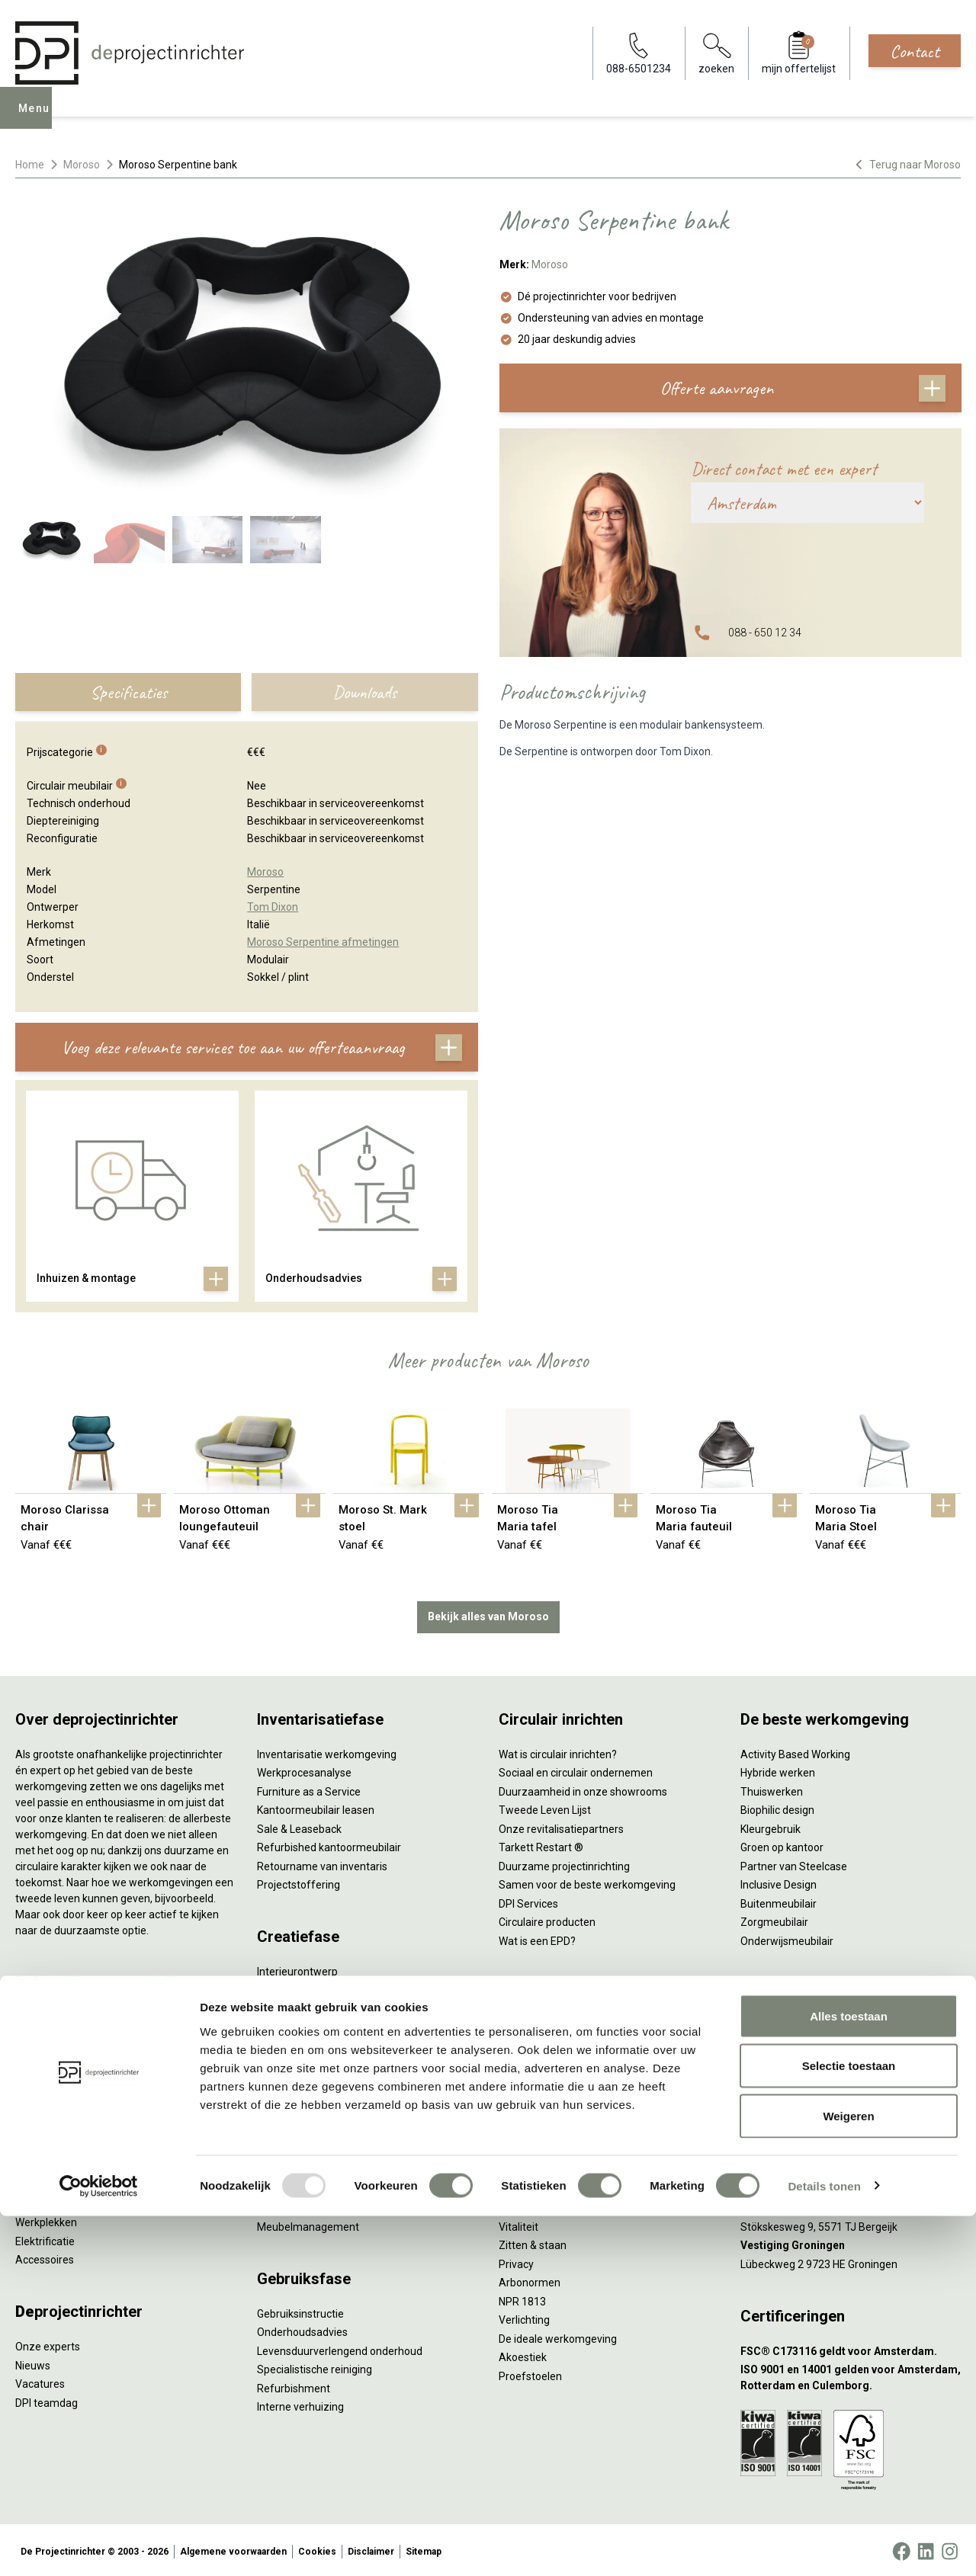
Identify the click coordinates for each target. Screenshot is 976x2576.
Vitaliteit (518, 2224)
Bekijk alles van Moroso (488, 1613)
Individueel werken (543, 2043)
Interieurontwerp (297, 1968)
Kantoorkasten (50, 2126)
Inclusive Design (778, 1882)
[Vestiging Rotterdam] (850, 2168)
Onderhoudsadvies (302, 2329)
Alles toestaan (849, 2375)
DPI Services (286, 2205)
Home (29, 165)
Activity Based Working (795, 1751)
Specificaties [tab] (128, 692)
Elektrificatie (45, 2238)
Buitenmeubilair (778, 1901)
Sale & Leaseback (299, 1826)
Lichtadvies (284, 2062)
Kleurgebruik (770, 1826)
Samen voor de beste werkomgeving (587, 1882)
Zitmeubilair (44, 2107)
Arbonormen (529, 2279)
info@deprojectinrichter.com (816, 2043)
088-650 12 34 (782, 2025)
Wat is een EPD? (537, 1938)
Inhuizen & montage (305, 2167)
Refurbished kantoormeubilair (329, 1844)
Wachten (520, 2081)
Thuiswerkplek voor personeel (329, 2186)
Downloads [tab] (364, 692)
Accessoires (44, 2257)
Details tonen (824, 2545)
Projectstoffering (56, 2070)
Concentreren (532, 2062)
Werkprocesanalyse (304, 1770)
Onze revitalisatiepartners (561, 1826)
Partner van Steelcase (793, 1863)
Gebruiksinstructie (300, 2311)
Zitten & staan (533, 2242)
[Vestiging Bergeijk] (850, 2205)
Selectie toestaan (849, 2426)
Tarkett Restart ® (541, 1844)
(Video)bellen (531, 2100)
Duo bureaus (45, 2052)
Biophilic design (777, 1807)
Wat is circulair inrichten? (558, 1751)
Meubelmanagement (308, 2224)
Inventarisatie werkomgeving (326, 1751)
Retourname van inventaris (322, 1863)
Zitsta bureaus (50, 2033)
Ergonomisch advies (305, 2043)
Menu (37, 119)
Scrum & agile (532, 2118)
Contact (914, 51)
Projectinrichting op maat (559, 2137)
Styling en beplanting (307, 1988)
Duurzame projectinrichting (564, 1863)
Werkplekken (46, 2219)
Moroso (81, 165)
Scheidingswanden (61, 2145)
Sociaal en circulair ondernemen (576, 1770)
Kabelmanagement (303, 2081)
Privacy (516, 2261)
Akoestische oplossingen (75, 2089)
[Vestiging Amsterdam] (850, 2131)
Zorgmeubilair (774, 1919)
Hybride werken (777, 1770)
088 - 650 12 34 (764, 632)
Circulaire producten (547, 1919)
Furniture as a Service (309, 1789)
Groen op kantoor (782, 1844)
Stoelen (34, 2164)
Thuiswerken (771, 1789)
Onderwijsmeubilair (786, 1938)
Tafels (30, 2182)
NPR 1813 (522, 2298)
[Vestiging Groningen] (850, 2243)
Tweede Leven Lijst (545, 1807)
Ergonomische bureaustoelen (86, 2014)
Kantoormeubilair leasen (315, 1807)
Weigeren (848, 2475)
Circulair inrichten (298, 2006)
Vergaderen (527, 2025)
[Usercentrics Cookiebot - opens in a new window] (98, 2546)
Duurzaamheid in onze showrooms (583, 1789)
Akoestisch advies (300, 2025)
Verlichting (40, 2201)
